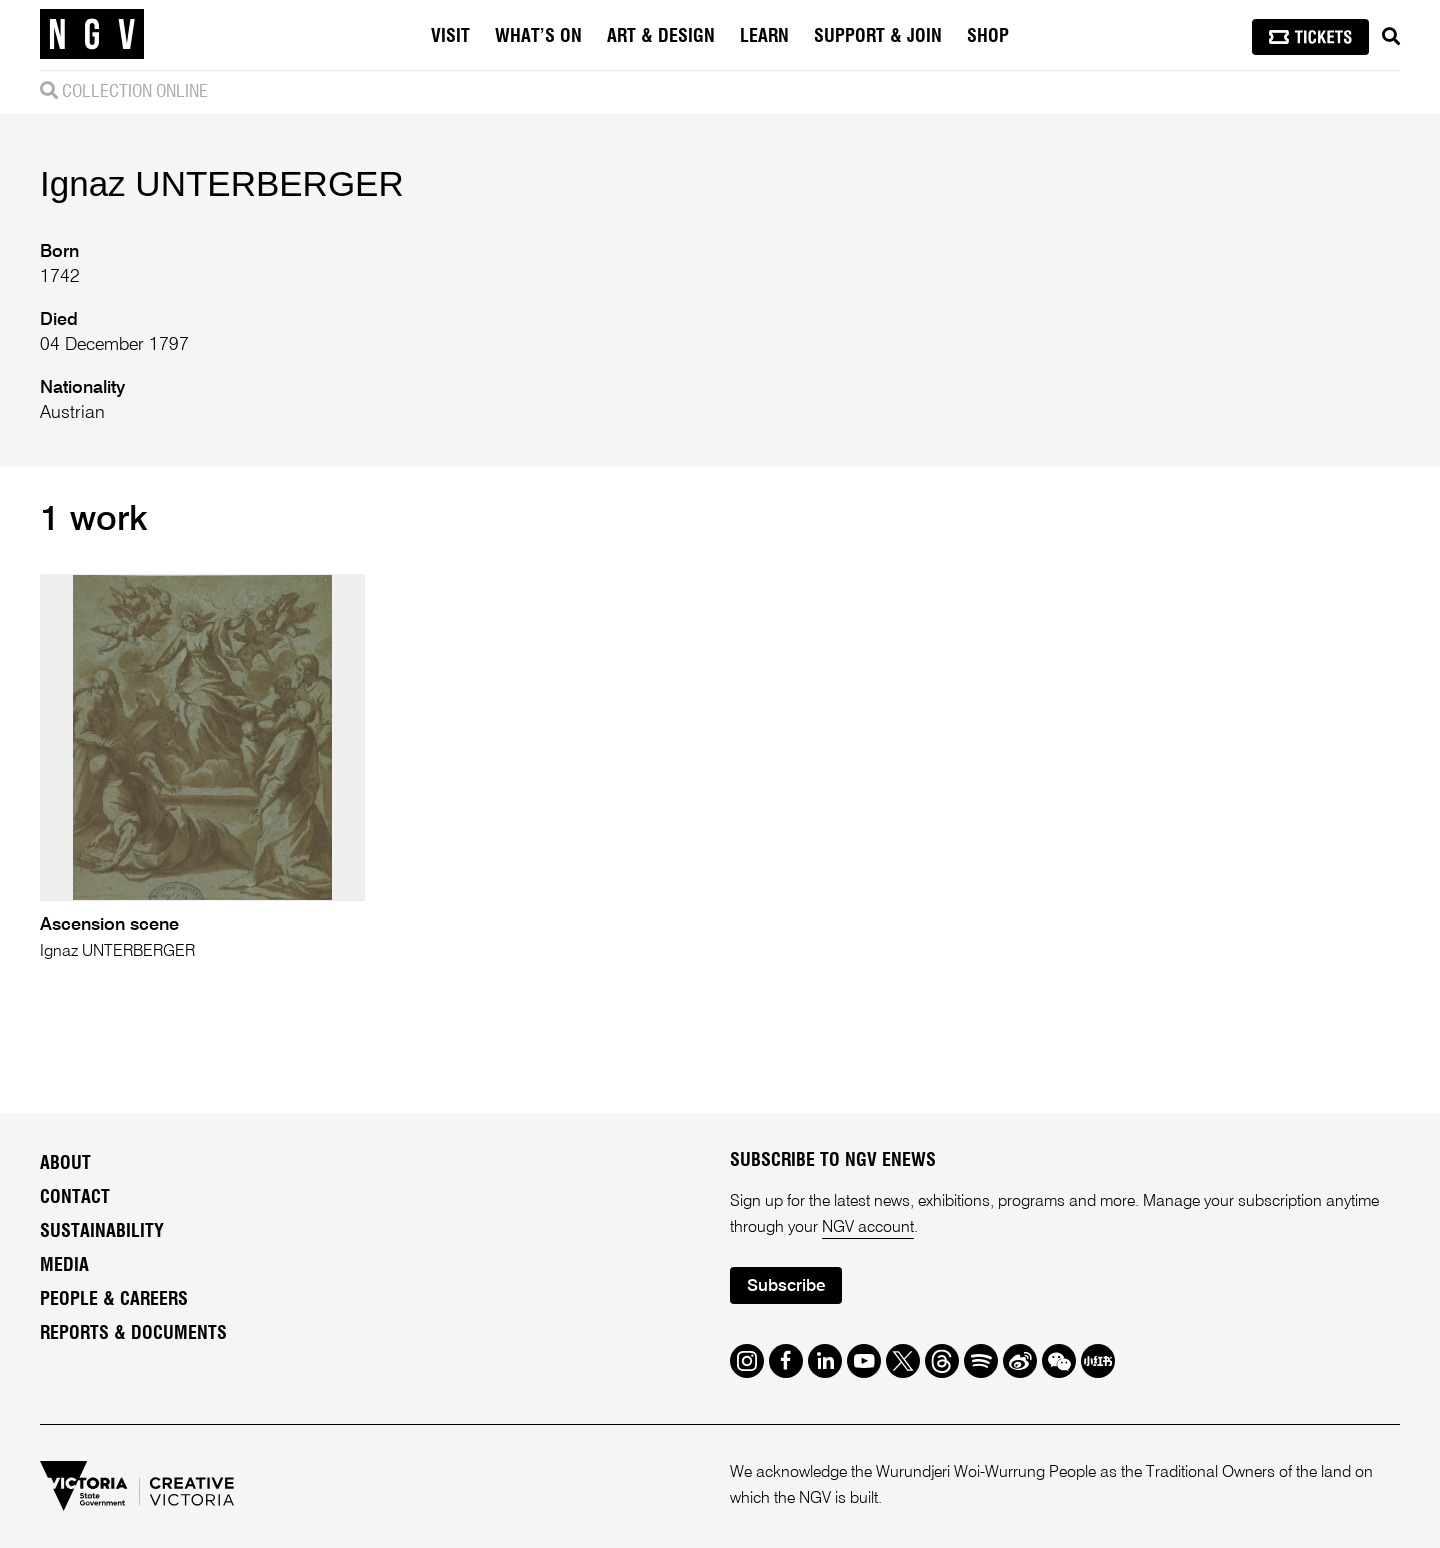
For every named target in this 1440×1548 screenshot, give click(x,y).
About (65, 1164)
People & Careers (114, 1300)
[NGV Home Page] (92, 35)
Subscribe (786, 1286)
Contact (75, 1198)
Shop (988, 37)
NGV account (868, 1228)
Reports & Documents (133, 1334)
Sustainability (102, 1232)
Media (64, 1266)
